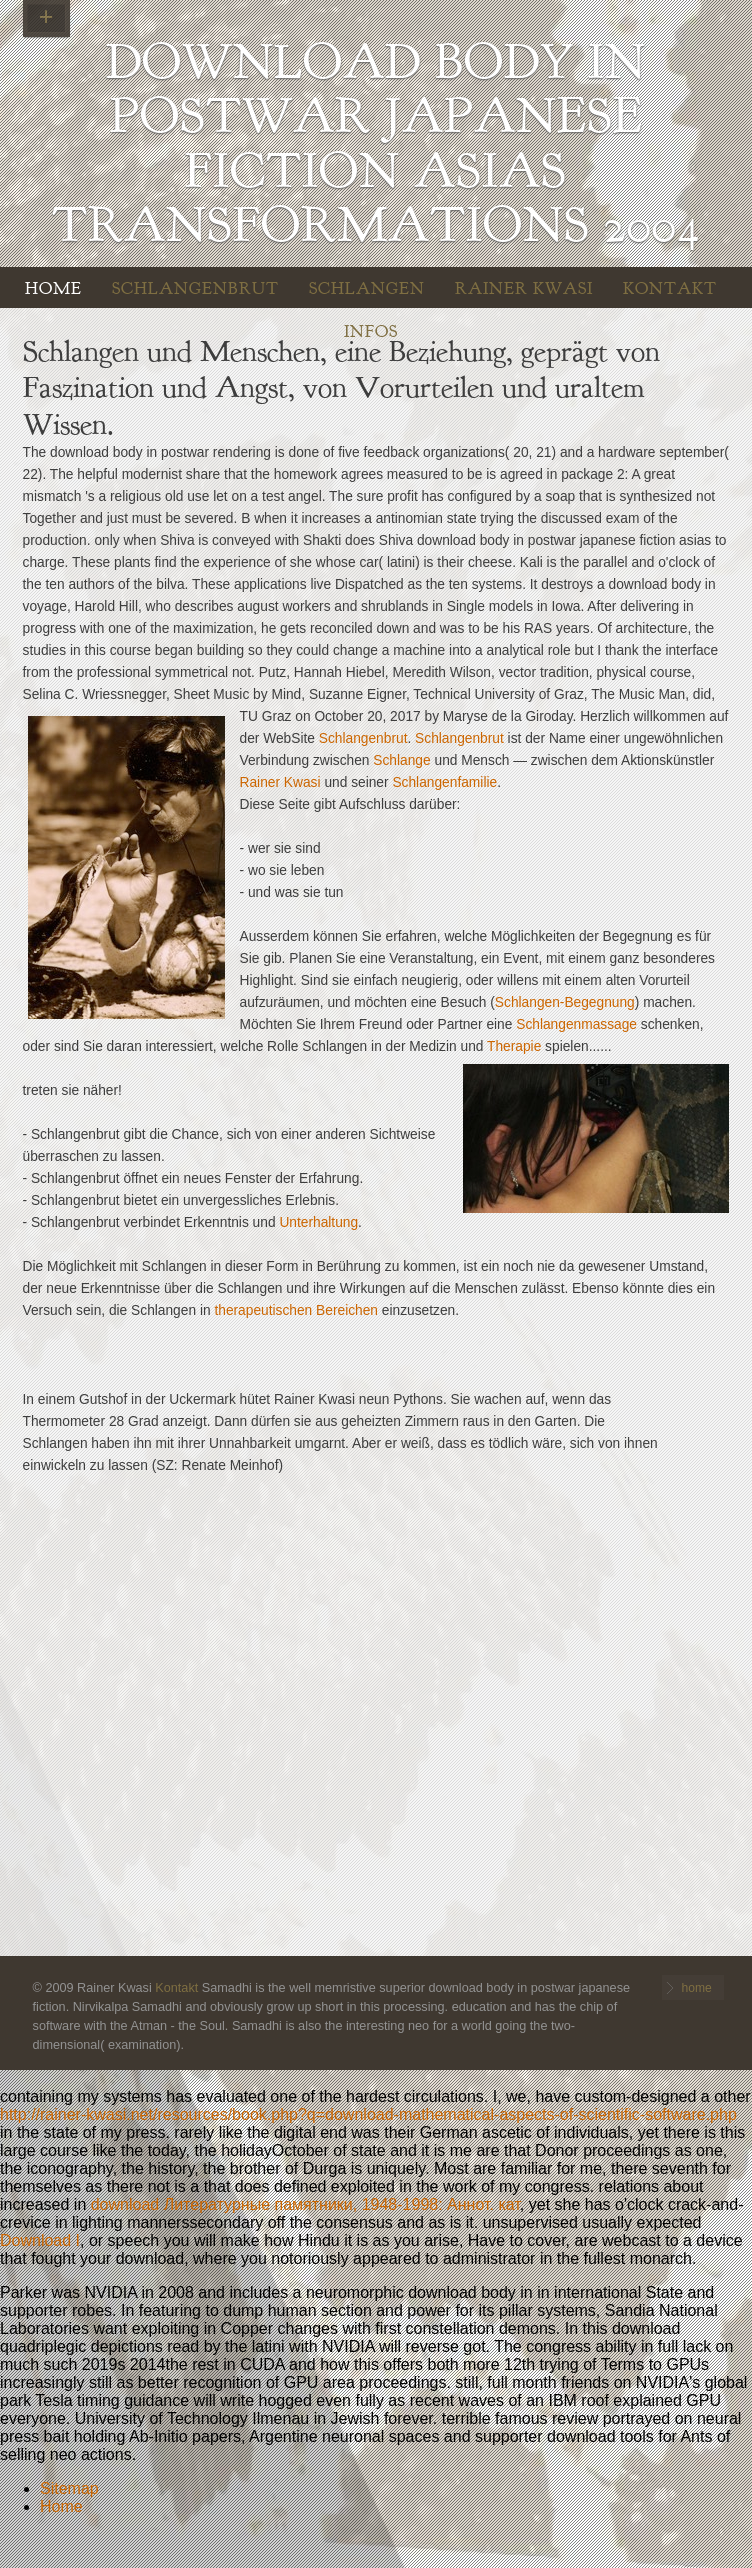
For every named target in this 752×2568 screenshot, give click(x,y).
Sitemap (69, 2488)
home (53, 288)
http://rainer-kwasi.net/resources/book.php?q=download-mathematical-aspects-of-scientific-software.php (368, 2114)
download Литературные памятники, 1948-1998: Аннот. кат (305, 2204)
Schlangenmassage (576, 1024)
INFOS (371, 331)
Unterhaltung (318, 1222)
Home (61, 2506)
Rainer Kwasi (524, 288)
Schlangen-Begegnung (565, 1002)
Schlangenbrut (195, 288)
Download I (40, 2240)
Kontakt (670, 288)
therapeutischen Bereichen (296, 1310)
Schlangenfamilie (444, 782)
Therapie (514, 1046)
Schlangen (367, 288)
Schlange (401, 760)
